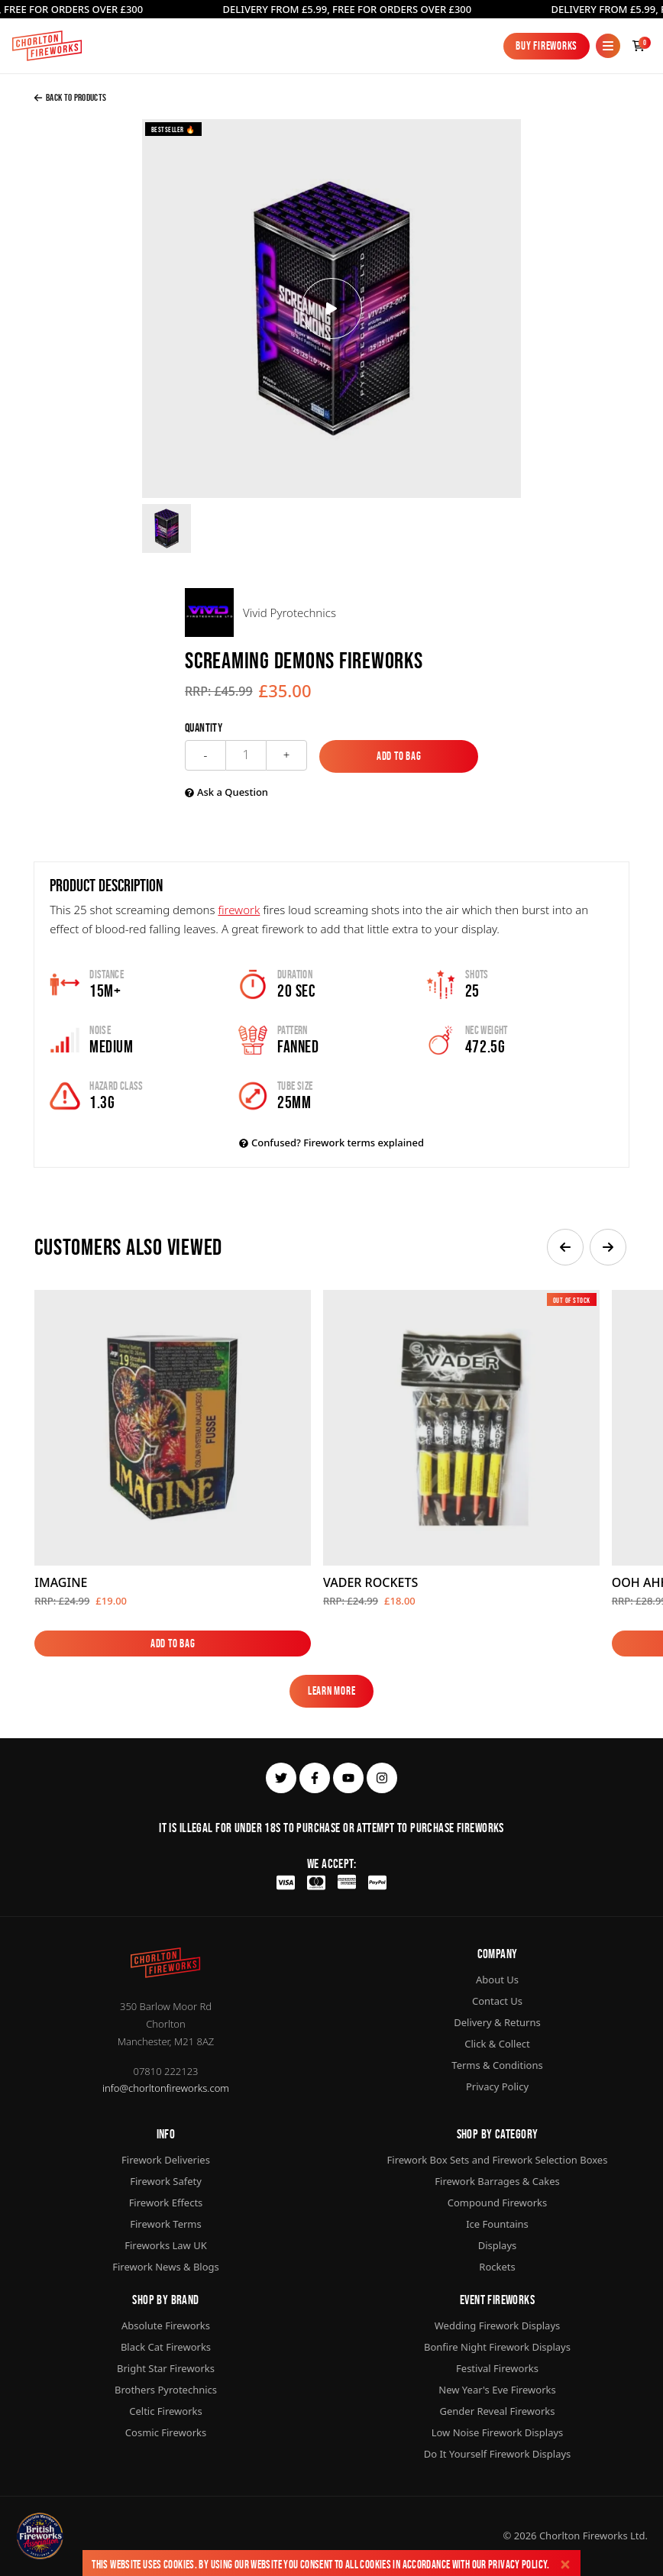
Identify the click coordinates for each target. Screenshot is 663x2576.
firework (239, 909)
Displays (497, 2245)
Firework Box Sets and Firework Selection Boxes (497, 2160)
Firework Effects (166, 2202)
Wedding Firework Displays (498, 2325)
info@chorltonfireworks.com (165, 2088)
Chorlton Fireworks (583, 2535)
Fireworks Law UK (166, 2245)
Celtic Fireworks (165, 2411)
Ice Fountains (497, 2224)
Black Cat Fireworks (166, 2347)
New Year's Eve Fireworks (496, 2390)
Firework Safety (166, 2181)
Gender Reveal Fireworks (497, 2411)
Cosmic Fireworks (165, 2432)
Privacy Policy (517, 2564)
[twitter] (281, 1778)
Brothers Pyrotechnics (166, 2390)
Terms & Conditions (496, 2065)
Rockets (497, 2267)
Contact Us (497, 2001)
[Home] (47, 46)
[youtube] (348, 1778)
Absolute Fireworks (165, 2325)
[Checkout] (638, 46)
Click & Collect (496, 2044)
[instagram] (382, 1778)
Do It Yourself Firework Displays (497, 2454)
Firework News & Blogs (165, 2267)
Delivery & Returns (497, 2022)
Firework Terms (165, 2224)
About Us (497, 1979)
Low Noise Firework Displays (498, 2432)
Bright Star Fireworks (166, 2368)
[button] (565, 1247)
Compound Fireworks (497, 2202)
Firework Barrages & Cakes (497, 2181)
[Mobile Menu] (608, 46)
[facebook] (314, 1778)
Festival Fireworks (497, 2368)
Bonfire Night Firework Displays (497, 2347)
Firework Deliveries (165, 2160)
